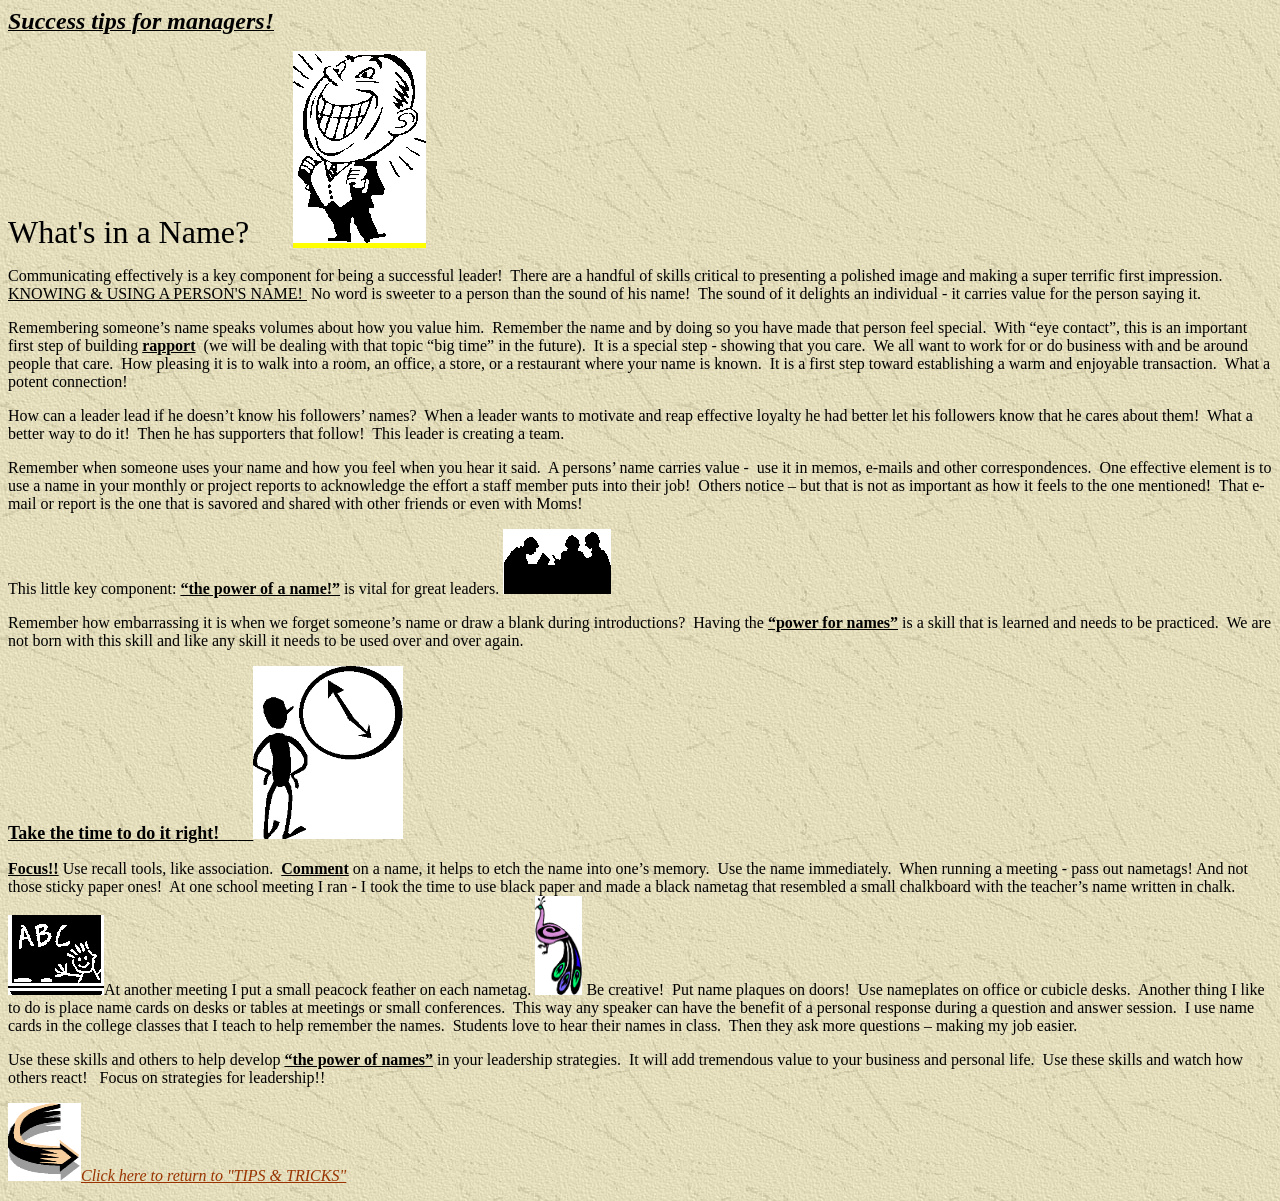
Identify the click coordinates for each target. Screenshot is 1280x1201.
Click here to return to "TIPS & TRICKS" (177, 1175)
